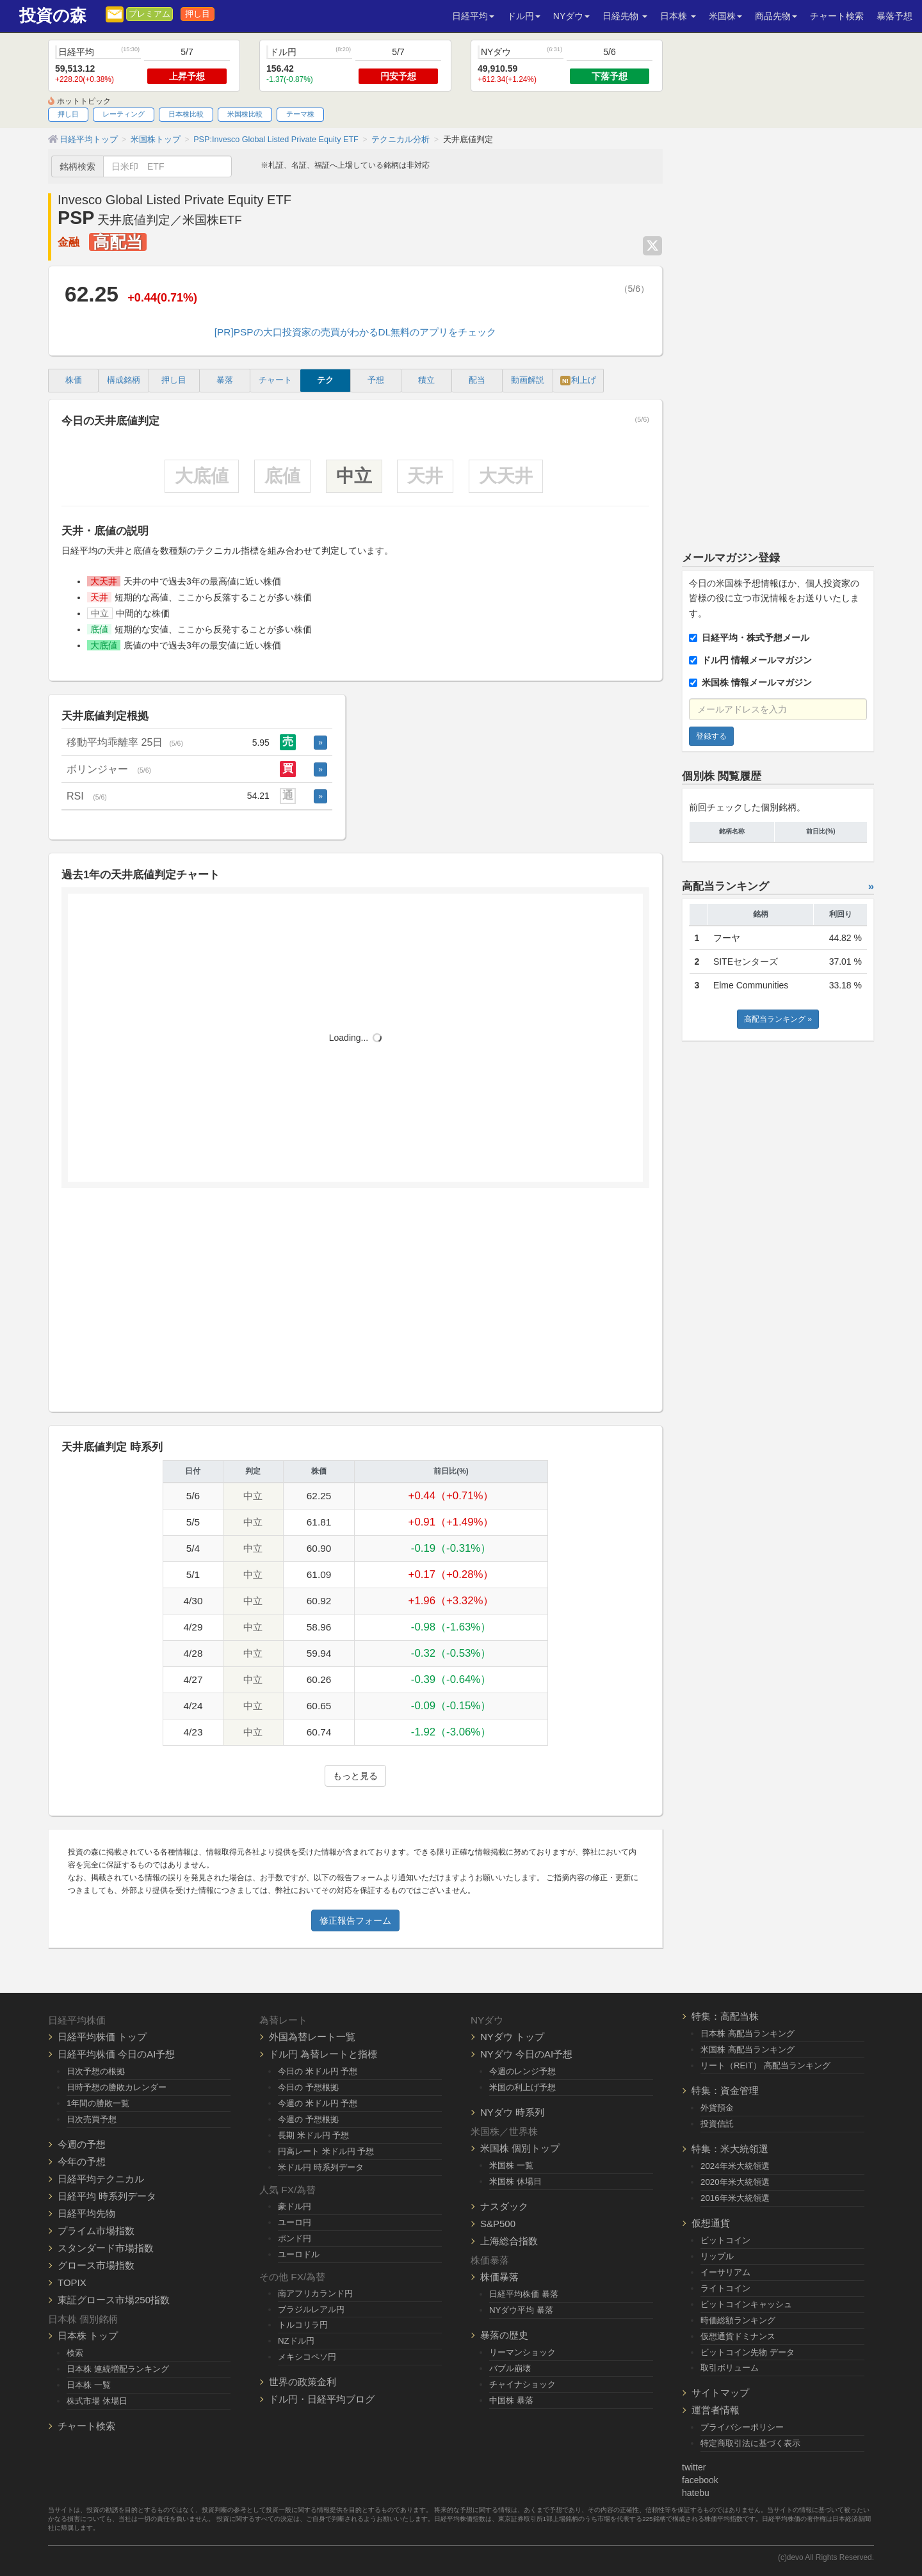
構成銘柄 (123, 380)
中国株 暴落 (511, 2400)
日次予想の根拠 (96, 2071)
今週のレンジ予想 (522, 2071)
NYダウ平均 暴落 (521, 2310)
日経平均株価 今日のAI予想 (116, 2054)
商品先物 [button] (776, 16)
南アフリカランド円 (315, 2293)
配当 (477, 380)
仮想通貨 (710, 2223)
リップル (717, 2256)
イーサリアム (725, 2272)
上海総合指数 (509, 2240)
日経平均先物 (86, 2213)
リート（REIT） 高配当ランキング (765, 2065)
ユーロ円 (294, 2222)
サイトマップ (720, 2392)
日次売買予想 (92, 2119)
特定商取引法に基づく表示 (750, 2443)
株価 (73, 380)
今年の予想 (82, 2161)
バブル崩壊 (510, 2368)
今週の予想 (82, 2144)
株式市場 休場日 (97, 2401)
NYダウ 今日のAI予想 (526, 2054)
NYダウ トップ (512, 2036)
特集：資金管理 (725, 2090)
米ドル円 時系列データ (321, 2167)
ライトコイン (725, 2288)
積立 (426, 380)
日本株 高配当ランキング (747, 2033)
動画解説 (527, 380)
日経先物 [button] (625, 16)
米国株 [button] (725, 16)
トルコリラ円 (303, 2325)
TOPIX (72, 2282)
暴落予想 (894, 16)
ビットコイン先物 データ (747, 2352)
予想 (376, 380)
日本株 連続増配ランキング (118, 2369)
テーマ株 (300, 114)
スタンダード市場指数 (106, 2247)
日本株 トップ (88, 2335)
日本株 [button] (678, 16)
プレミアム (149, 14)
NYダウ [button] (571, 16)
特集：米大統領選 (729, 2148)
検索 (75, 2353)
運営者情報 (715, 2409)
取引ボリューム (729, 2367)
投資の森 (52, 15)
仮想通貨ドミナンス (737, 2336)
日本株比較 (186, 114)
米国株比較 (245, 114)
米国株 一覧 (511, 2165)
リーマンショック (522, 2352)
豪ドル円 (294, 2206)
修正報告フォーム (355, 1920)
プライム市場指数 (96, 2230)
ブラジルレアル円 (311, 2309)
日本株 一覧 (89, 2385)
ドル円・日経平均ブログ (322, 2399)
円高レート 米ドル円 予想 (326, 2151)
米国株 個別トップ (520, 2148)
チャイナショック (522, 2384)
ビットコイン (725, 2240)
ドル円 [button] (523, 16)
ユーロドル (298, 2254)
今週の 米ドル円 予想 (317, 2103)
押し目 (197, 14)
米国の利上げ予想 (522, 2087)
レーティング (123, 114)
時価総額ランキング (737, 2320)
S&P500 (497, 2223)
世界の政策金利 (302, 2381)
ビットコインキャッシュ (746, 2304)
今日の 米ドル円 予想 (317, 2071)
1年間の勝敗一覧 (98, 2103)
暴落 (224, 380)
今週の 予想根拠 (308, 2119)
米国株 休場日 (515, 2181)
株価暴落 (499, 2276)
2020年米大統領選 (735, 2182)
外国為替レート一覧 (312, 2036)
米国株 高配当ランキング (747, 2049)
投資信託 (717, 2124)
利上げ (578, 380)
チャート (275, 380)
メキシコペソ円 (307, 2357)
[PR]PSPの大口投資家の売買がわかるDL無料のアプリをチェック (355, 331)
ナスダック (504, 2206)
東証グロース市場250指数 (114, 2299)
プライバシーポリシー (742, 2427)
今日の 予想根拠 (308, 2087)
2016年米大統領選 (735, 2198)
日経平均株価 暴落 (523, 2294)
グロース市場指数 (96, 2265)
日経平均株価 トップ (102, 2036)
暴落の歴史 (504, 2335)
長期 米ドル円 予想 (313, 2135)
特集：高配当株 (725, 2016)
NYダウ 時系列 (512, 2112)
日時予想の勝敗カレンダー (116, 2087)
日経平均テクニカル (101, 2178)
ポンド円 (294, 2238)
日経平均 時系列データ (107, 2196)
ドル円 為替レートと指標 (323, 2054)
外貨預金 (717, 2108)
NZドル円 (296, 2341)
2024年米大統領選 (735, 2166)
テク (325, 380)
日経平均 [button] (473, 16)
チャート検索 (837, 16)
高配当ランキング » (778, 1019)
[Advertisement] (355, 1305)
